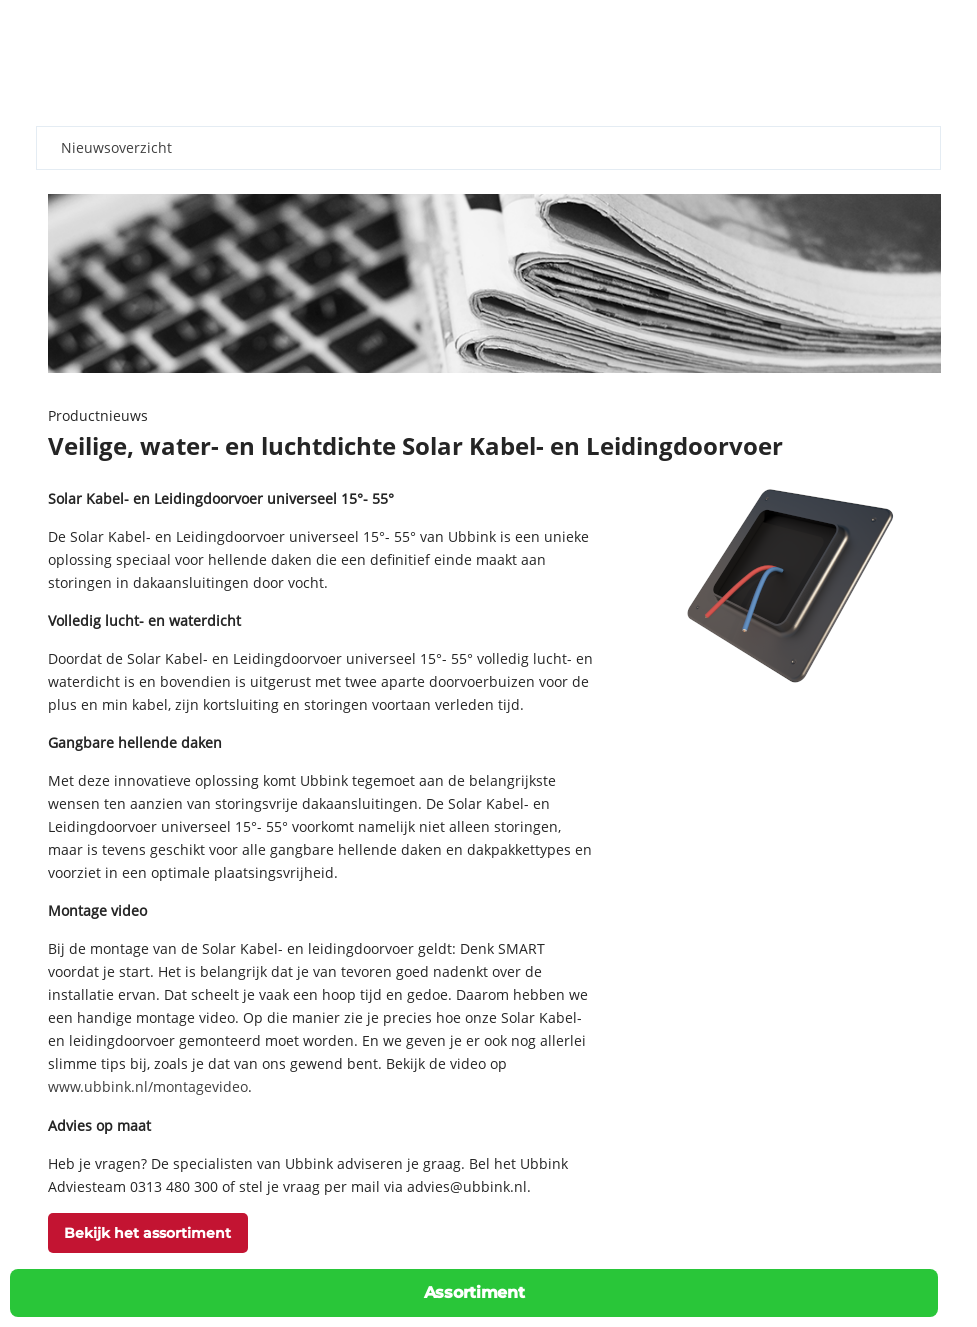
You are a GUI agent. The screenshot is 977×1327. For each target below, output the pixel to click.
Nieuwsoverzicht (116, 147)
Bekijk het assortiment (147, 1233)
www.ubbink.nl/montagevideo (148, 1086)
